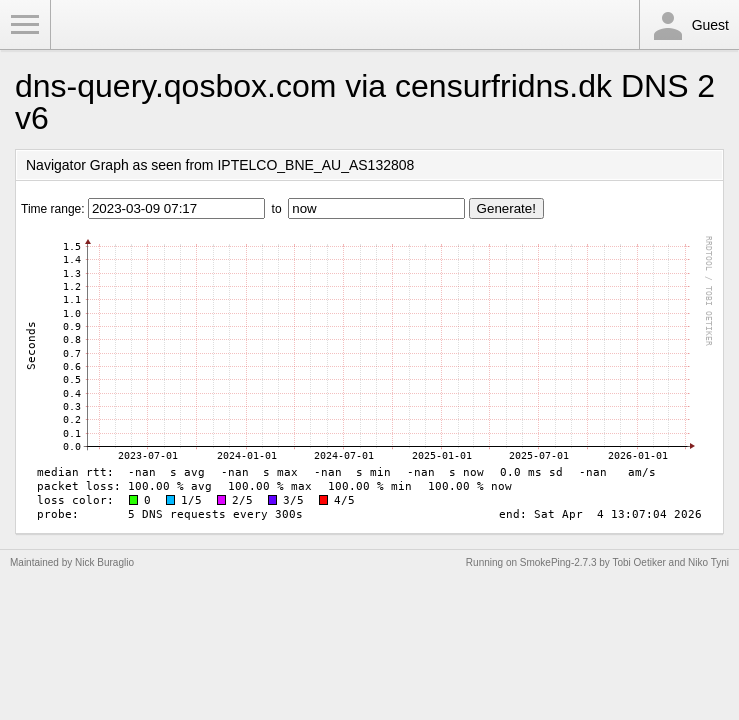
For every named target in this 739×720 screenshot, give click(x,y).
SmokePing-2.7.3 (558, 562)
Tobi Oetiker (638, 562)
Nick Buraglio (104, 562)
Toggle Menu (25, 25)
